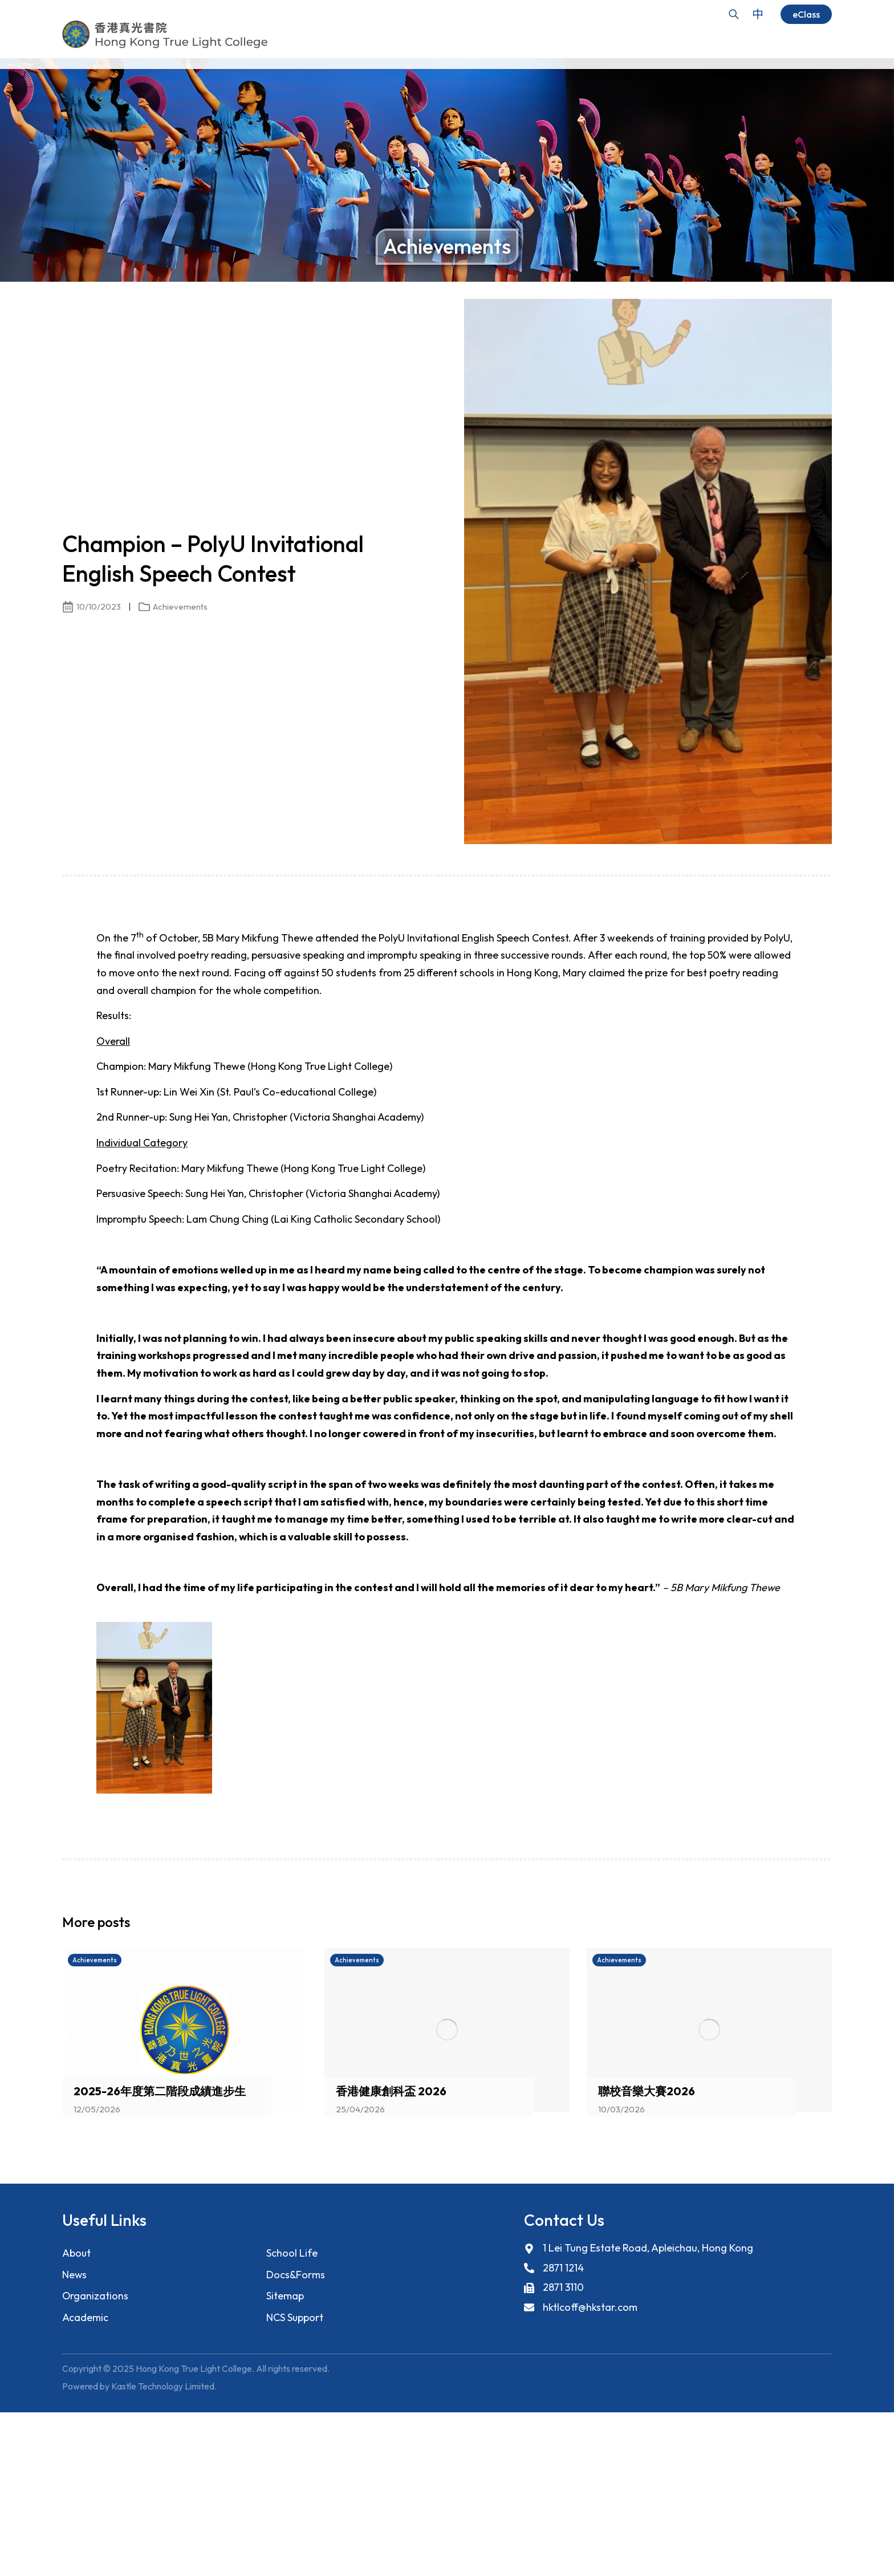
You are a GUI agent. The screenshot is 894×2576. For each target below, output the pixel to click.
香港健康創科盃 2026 (391, 2091)
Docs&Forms (295, 2274)
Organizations (95, 2296)
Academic (85, 2318)
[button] (803, 1925)
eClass (806, 14)
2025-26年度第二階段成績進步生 (160, 2091)
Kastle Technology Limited (162, 2387)
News (74, 2274)
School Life (292, 2252)
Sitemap (285, 2296)
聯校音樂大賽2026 (646, 2091)
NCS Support (295, 2318)
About (76, 2252)
